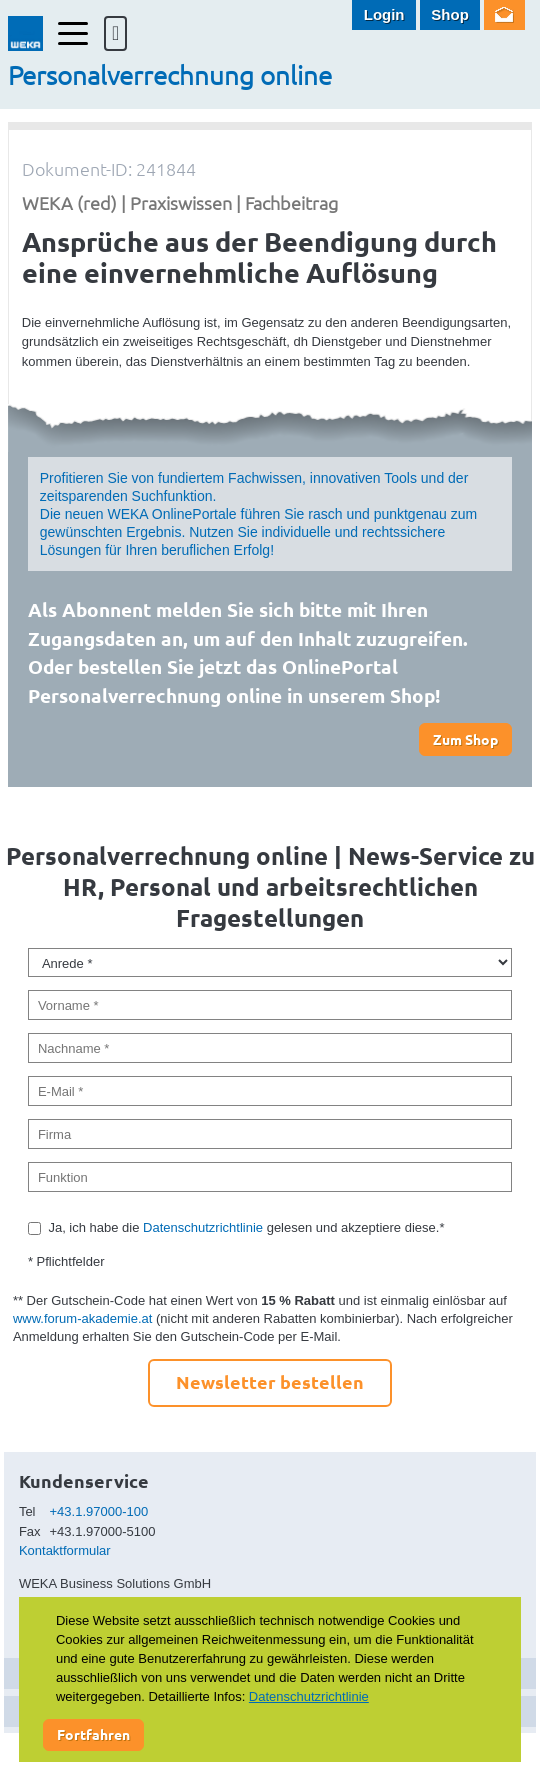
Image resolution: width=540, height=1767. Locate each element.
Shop (450, 14)
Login (384, 14)
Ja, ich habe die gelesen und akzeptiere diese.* (246, 1227)
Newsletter (504, 15)
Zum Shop (465, 739)
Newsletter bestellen (270, 1381)
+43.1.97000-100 (99, 1511)
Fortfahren (93, 1734)
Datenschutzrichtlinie (203, 1227)
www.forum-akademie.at (82, 1318)
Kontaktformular (65, 1550)
